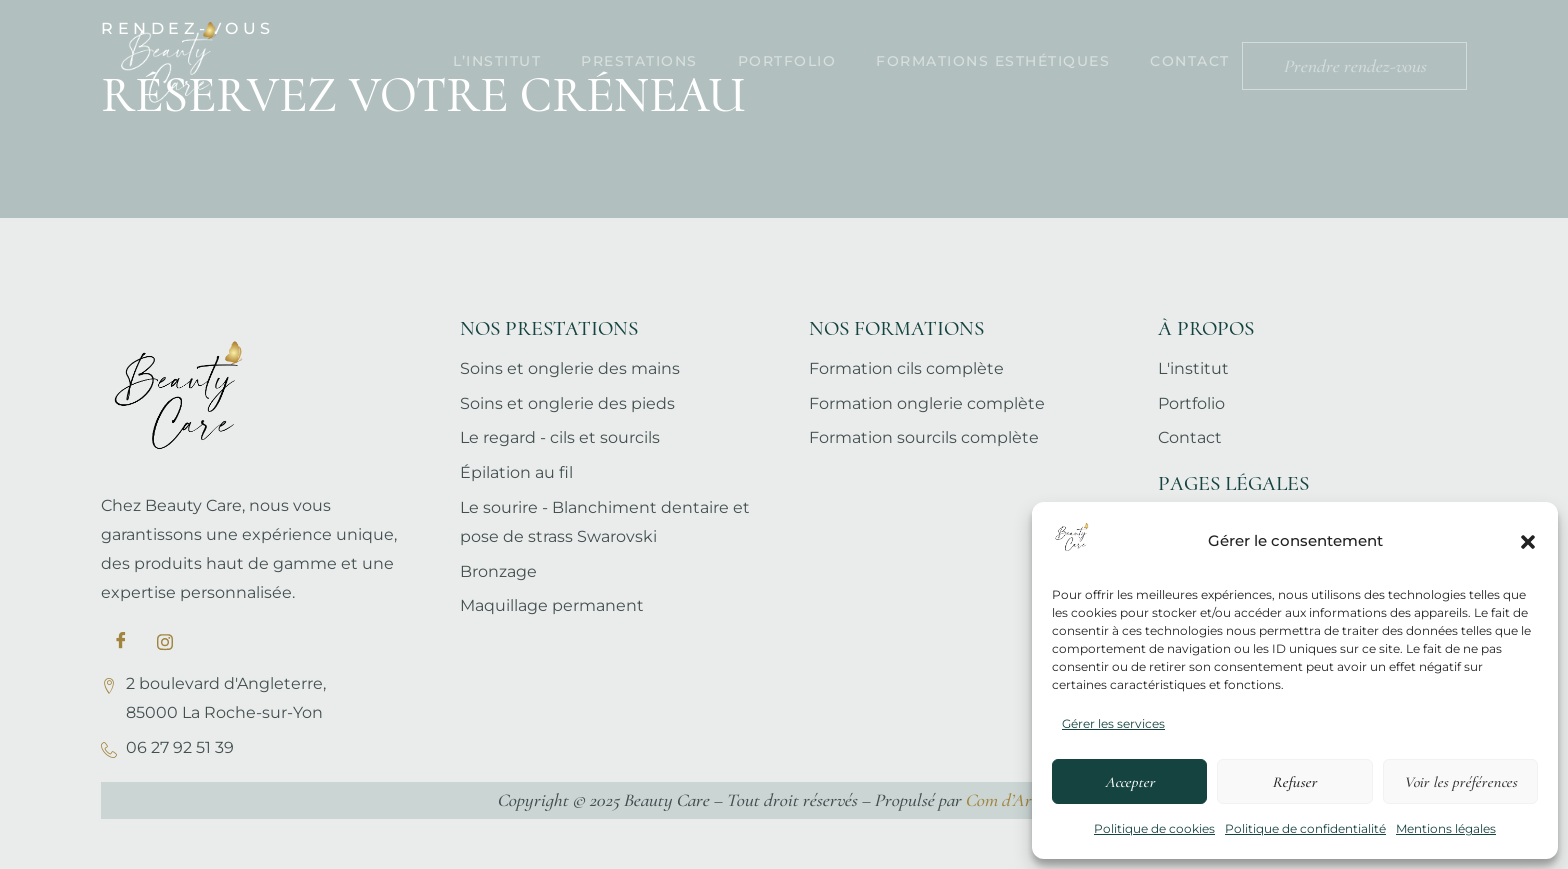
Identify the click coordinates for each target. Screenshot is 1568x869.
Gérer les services (1113, 723)
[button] (1528, 542)
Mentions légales (1446, 828)
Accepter (1130, 782)
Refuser (1294, 782)
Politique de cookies (1154, 828)
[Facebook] (121, 642)
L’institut (497, 61)
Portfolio (787, 61)
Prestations (639, 61)
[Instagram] (165, 642)
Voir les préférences (1460, 782)
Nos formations (896, 328)
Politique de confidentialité (1305, 828)
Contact (1190, 61)
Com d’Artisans (1018, 800)
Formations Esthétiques (993, 61)
